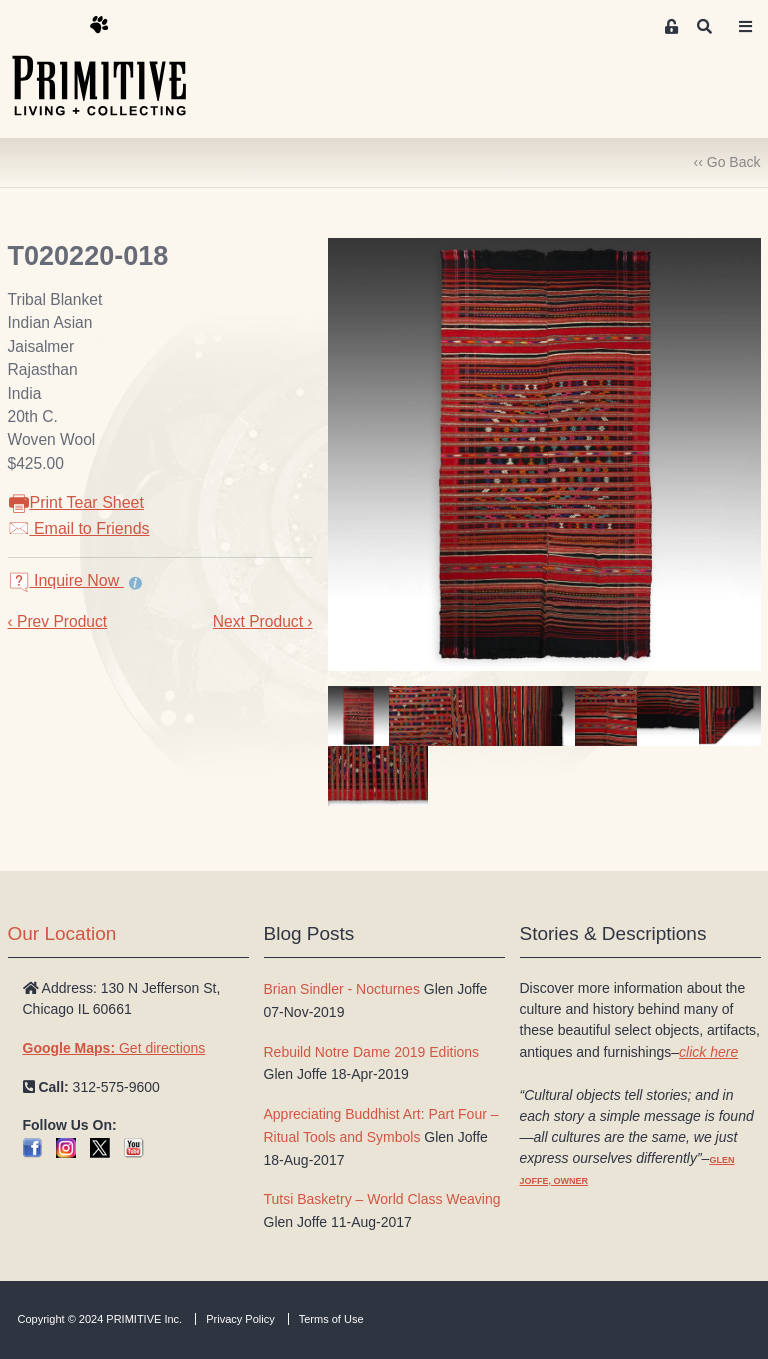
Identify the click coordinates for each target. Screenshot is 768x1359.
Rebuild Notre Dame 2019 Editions (372, 1052)
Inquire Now (66, 580)
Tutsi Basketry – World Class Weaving (382, 1199)
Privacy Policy (240, 1319)
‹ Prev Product (58, 621)
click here (708, 1052)
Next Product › (263, 621)
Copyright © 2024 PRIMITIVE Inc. (100, 1319)
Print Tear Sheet (76, 502)
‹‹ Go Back (727, 162)
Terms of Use (331, 1319)
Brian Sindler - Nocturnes (342, 989)
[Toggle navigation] (746, 27)
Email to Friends (79, 528)
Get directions (114, 1048)
